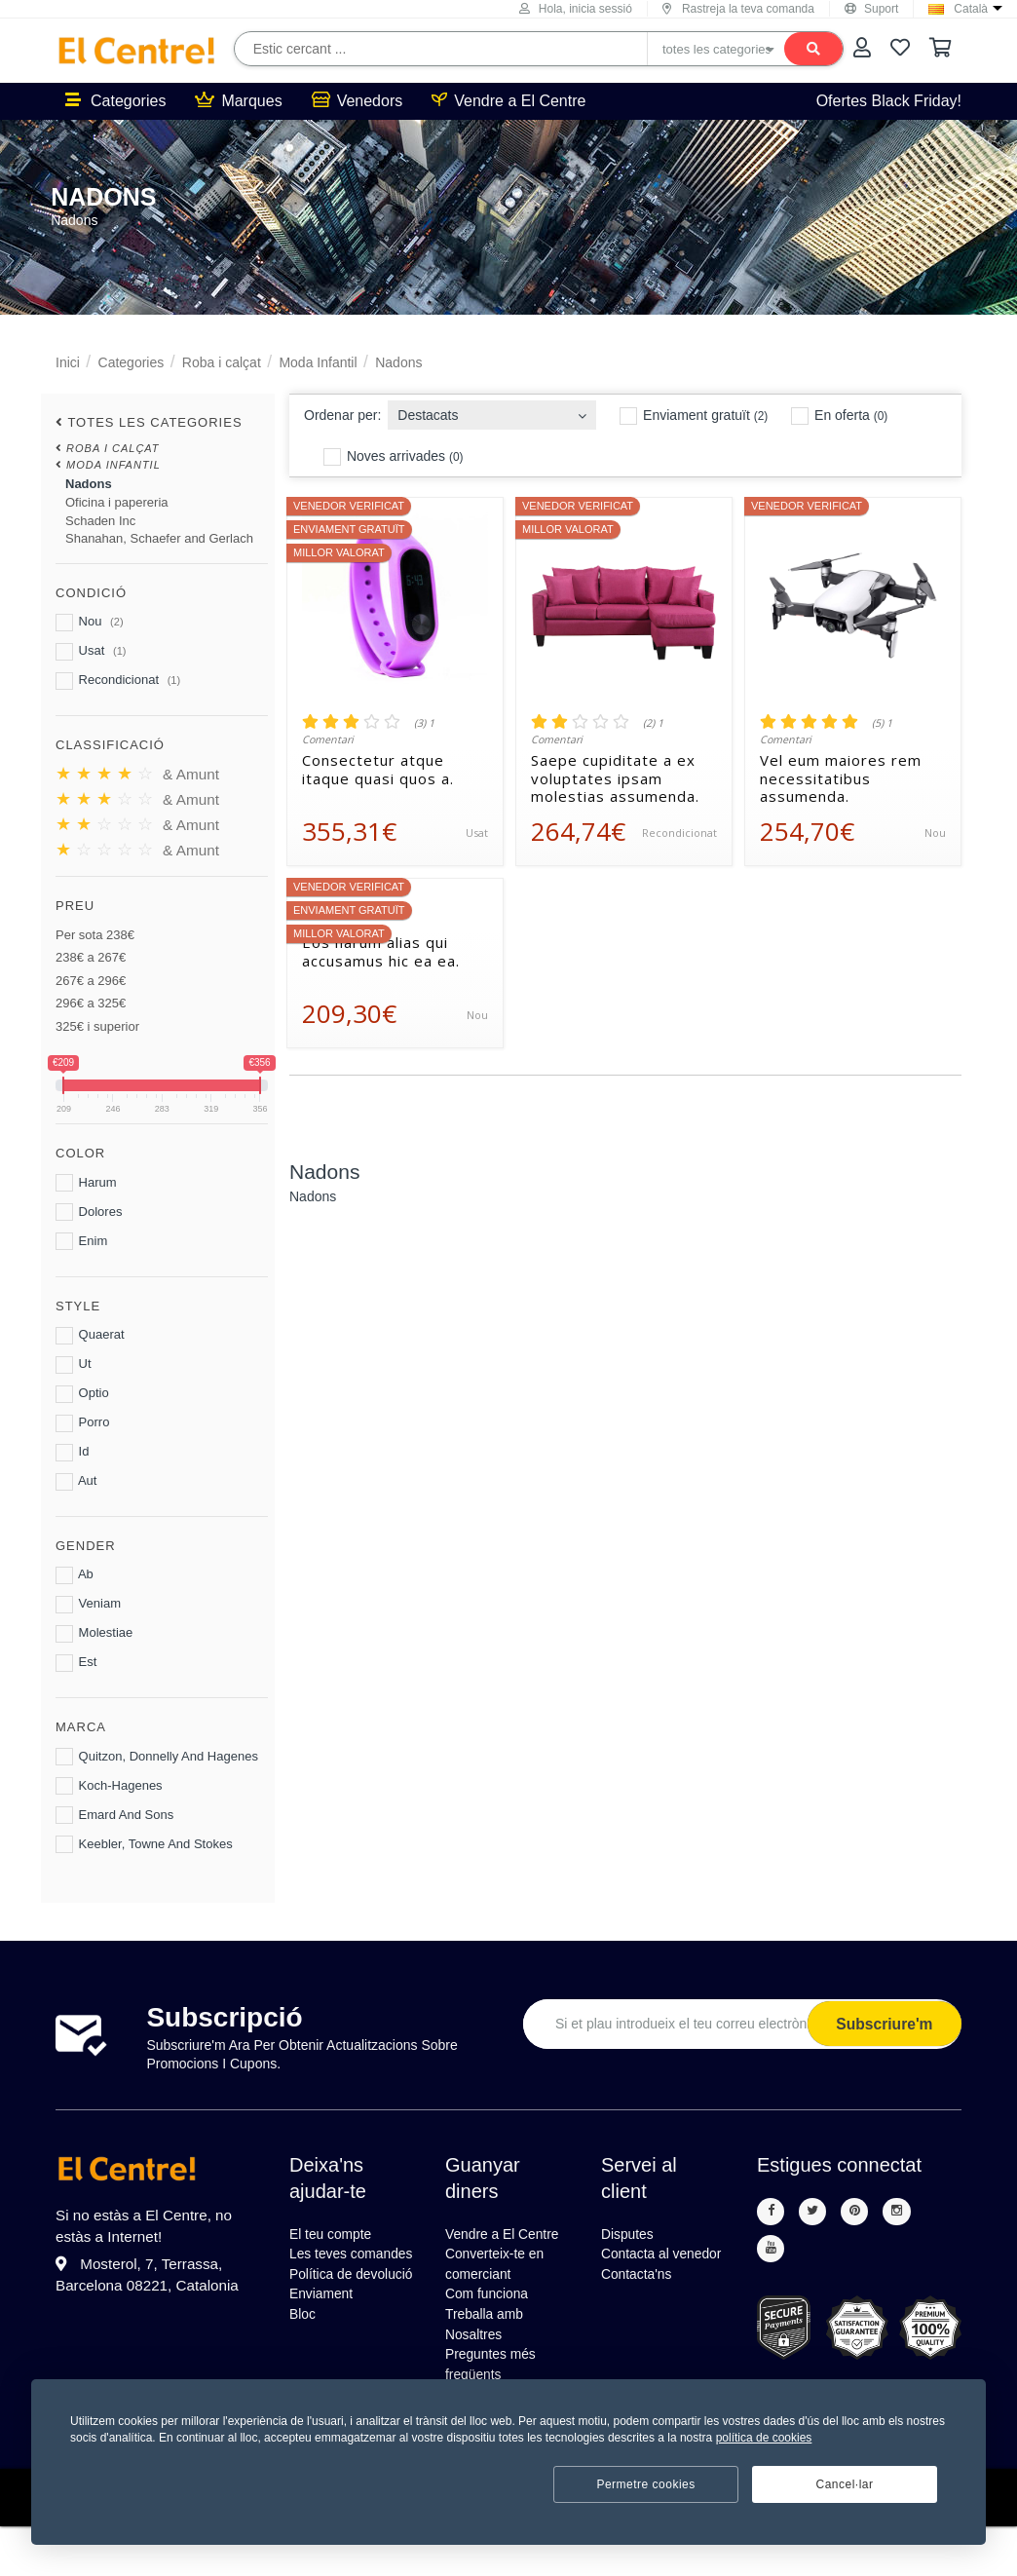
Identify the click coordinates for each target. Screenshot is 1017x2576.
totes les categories (154, 422)
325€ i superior (97, 1026)
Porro (82, 1423)
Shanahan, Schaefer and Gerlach (159, 538)
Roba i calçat (221, 362)
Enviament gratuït (694, 416)
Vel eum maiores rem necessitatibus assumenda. (841, 778)
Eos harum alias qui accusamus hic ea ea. (381, 951)
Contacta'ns (642, 2305)
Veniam (88, 1604)
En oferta (839, 416)
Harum (86, 1183)
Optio (82, 1394)
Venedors (357, 100)
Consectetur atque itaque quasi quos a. (378, 769)
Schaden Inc (100, 520)
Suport (871, 9)
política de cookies (764, 2437)
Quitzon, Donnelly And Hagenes (157, 1756)
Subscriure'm (880, 2024)
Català (971, 9)
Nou (90, 622)
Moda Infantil (318, 362)
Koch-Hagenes (109, 1786)
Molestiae (94, 1634)
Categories (115, 100)
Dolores (89, 1212)
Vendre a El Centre (508, 100)
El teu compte (337, 2235)
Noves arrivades (393, 457)
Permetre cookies (645, 2484)
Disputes (631, 2235)
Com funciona (493, 2329)
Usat (91, 652)
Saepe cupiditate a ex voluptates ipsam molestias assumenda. (615, 778)
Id (72, 1452)
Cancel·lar (844, 2484)
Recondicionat (118, 681)
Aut (76, 1482)
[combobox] (492, 410)
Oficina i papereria (117, 502)
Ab (75, 1575)
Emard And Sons (114, 1815)
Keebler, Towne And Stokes (144, 1844)
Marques (238, 100)
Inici (68, 362)
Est (76, 1663)
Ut (74, 1365)
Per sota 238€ (95, 935)
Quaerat (90, 1336)
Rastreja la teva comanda (738, 9)
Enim (81, 1241)
